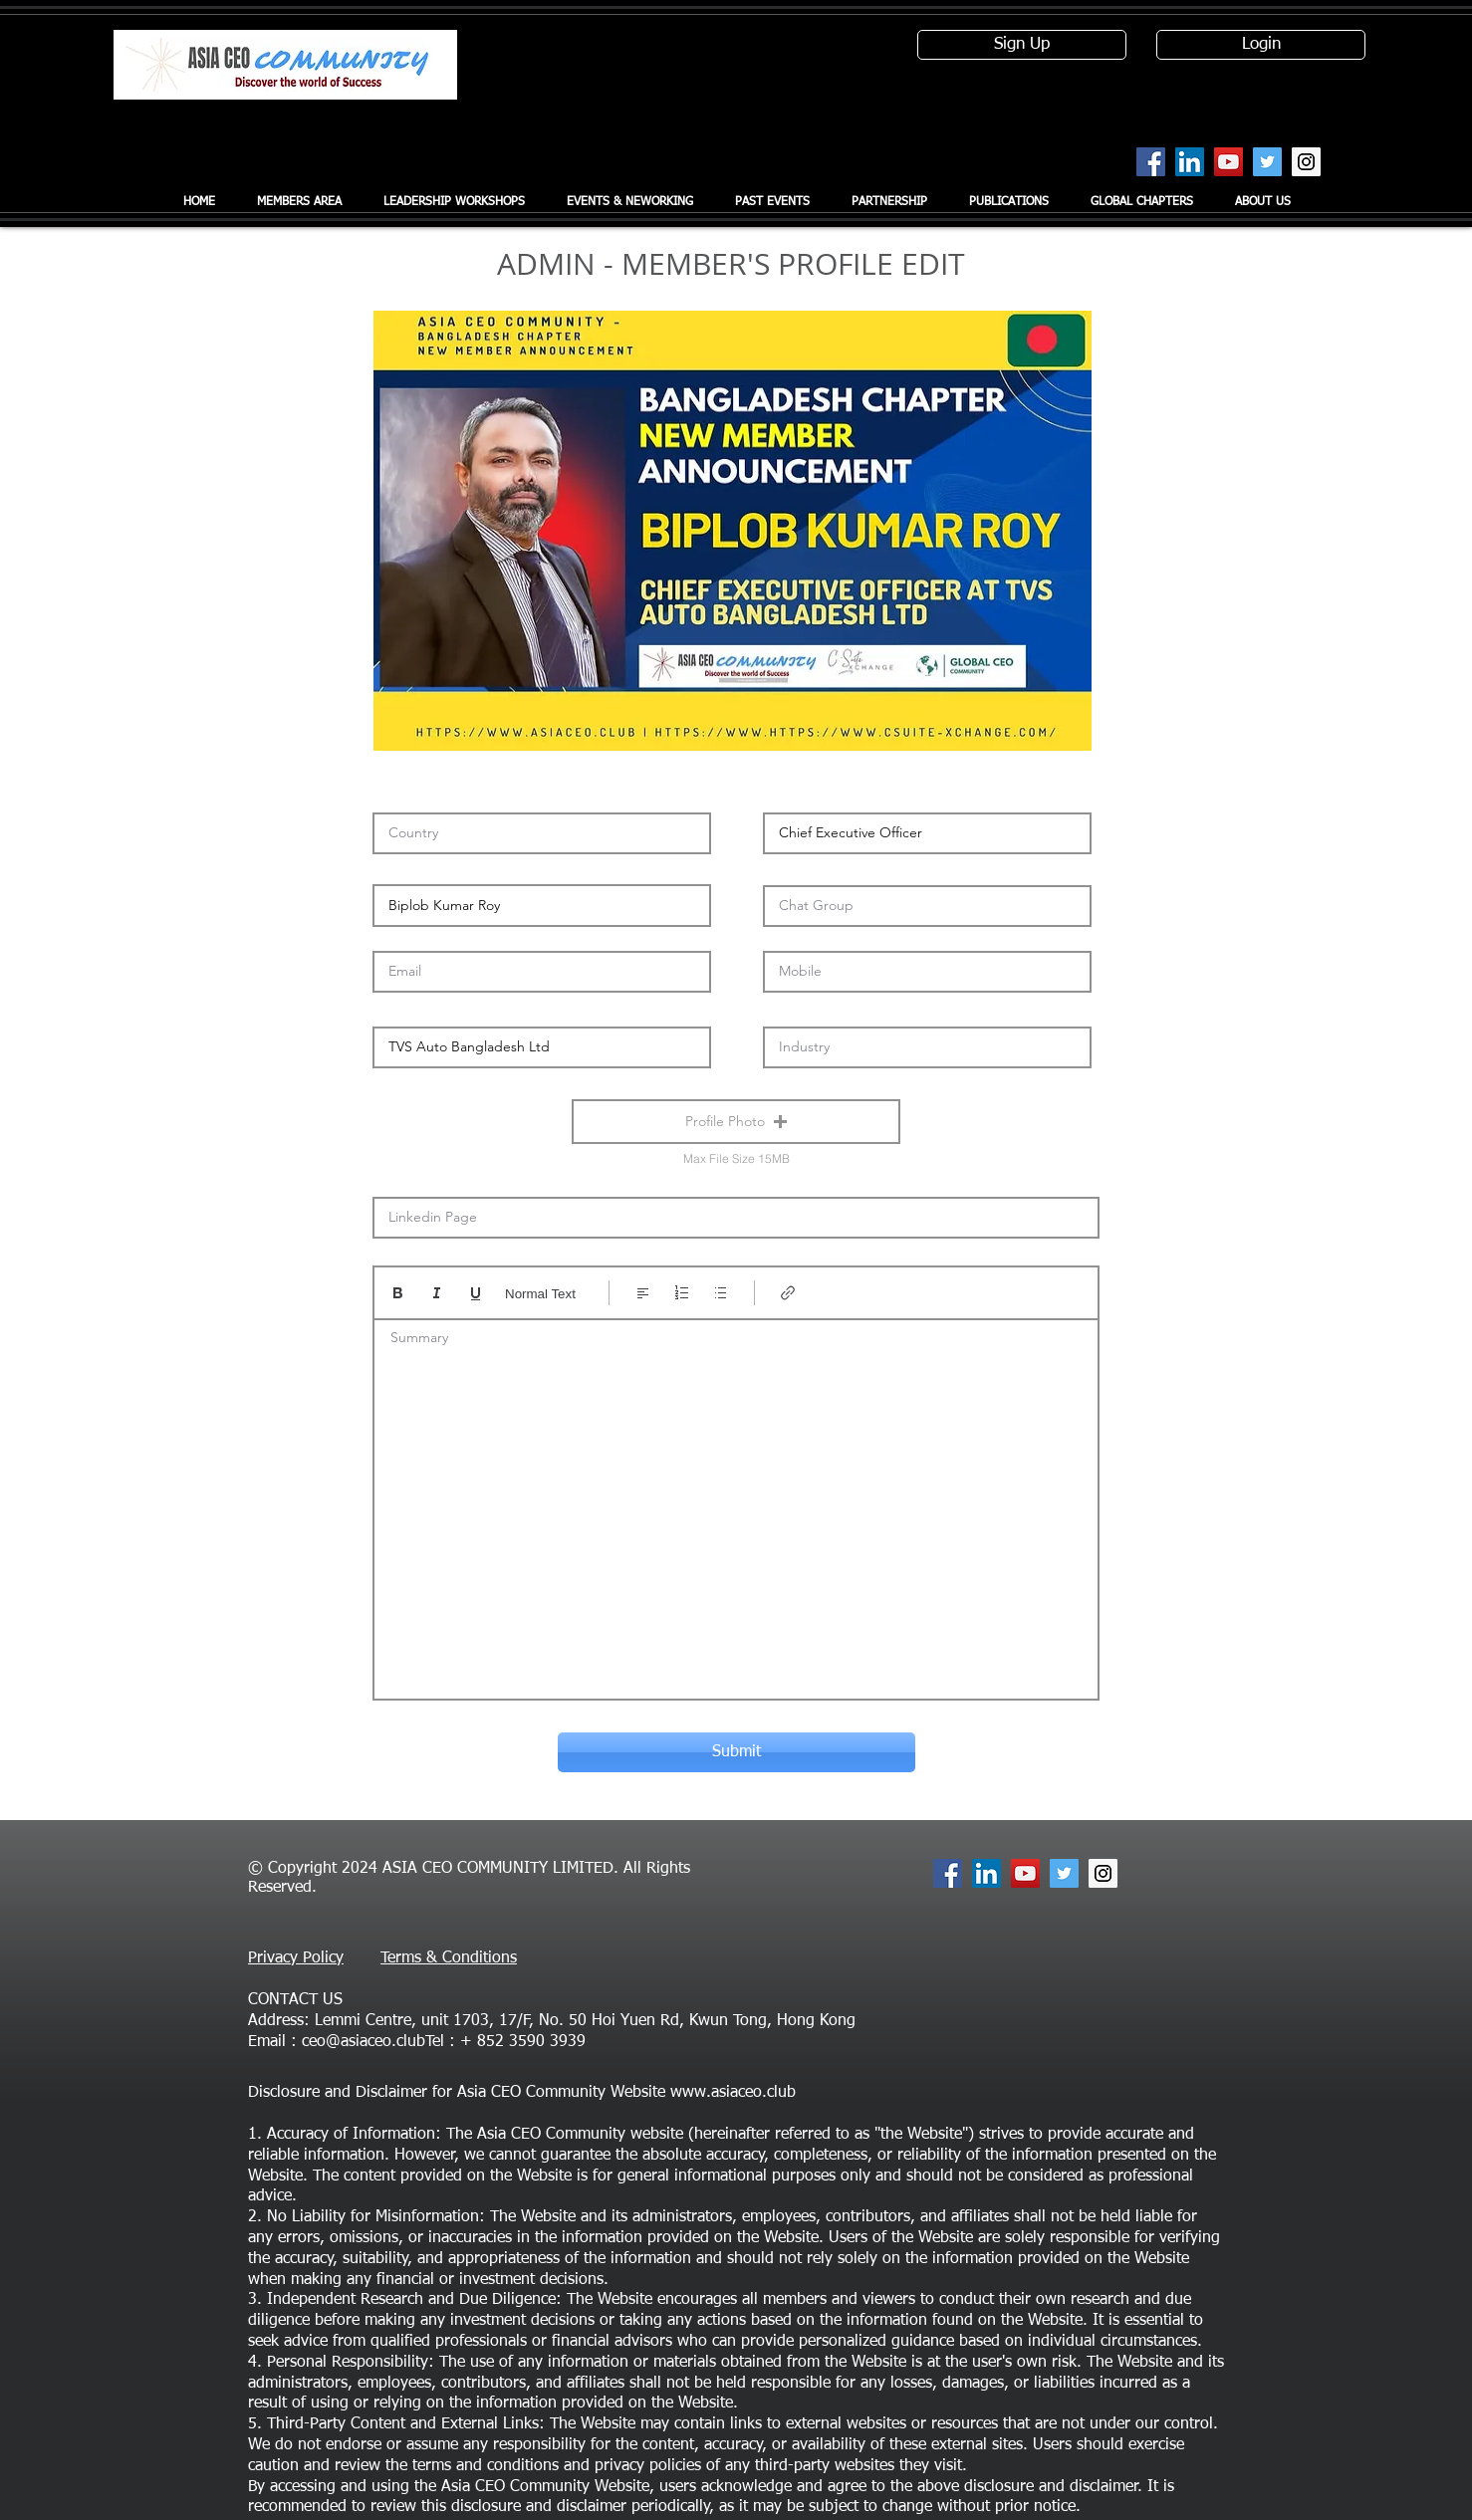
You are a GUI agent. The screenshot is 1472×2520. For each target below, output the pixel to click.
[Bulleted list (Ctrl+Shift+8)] (720, 1292)
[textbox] (736, 1503)
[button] (736, 1121)
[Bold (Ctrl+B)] (397, 1292)
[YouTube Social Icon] (1228, 161)
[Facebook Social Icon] (1150, 161)
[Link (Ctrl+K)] (788, 1292)
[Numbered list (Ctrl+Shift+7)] (681, 1292)
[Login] (1260, 45)
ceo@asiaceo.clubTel (373, 2042)
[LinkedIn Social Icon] (1189, 161)
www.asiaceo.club (733, 2093)
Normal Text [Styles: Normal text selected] (540, 1293)
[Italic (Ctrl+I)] (436, 1292)
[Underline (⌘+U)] (475, 1292)
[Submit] (736, 1752)
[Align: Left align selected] (642, 1292)
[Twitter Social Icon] (1267, 161)
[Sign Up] (1021, 45)
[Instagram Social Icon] (1306, 161)
